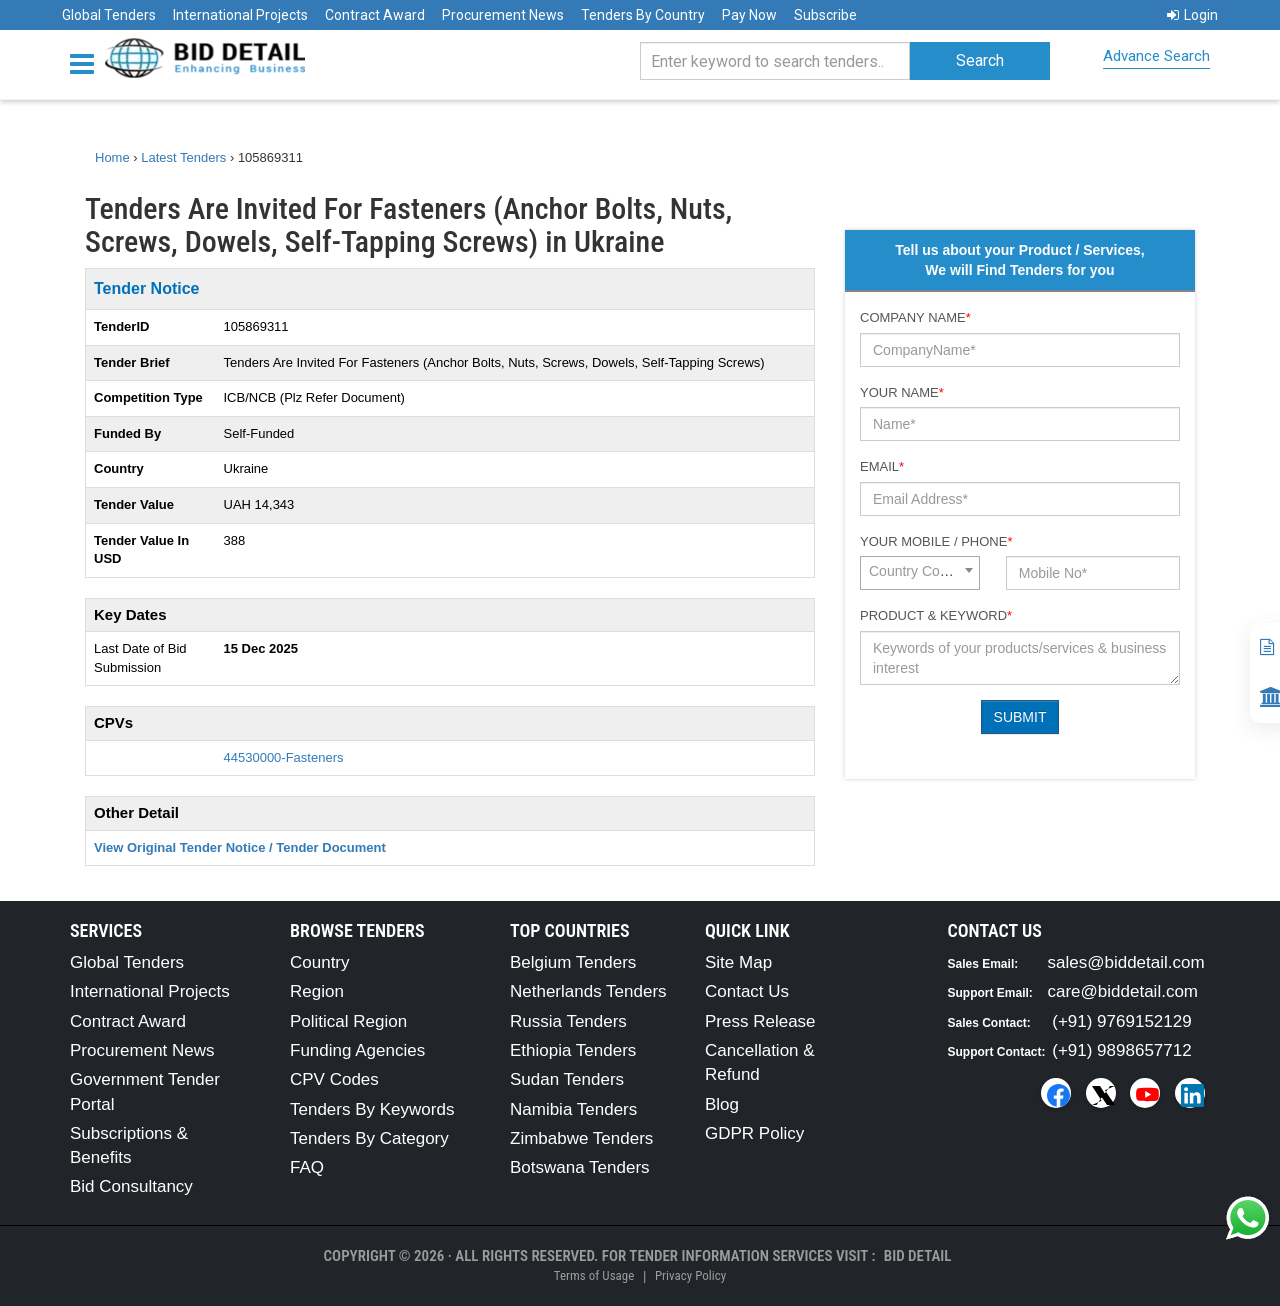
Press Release (760, 1021)
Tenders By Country (643, 15)
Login (1192, 15)
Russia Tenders (568, 1021)
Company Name (915, 317)
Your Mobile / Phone (936, 541)
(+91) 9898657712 (1121, 1050)
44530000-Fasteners (284, 757)
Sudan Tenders (567, 1079)
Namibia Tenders (573, 1109)
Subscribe (825, 15)
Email (882, 466)
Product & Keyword (936, 615)
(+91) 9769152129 (1121, 1021)
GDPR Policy (754, 1133)
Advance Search (1156, 56)
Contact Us (747, 991)
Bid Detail (918, 1256)
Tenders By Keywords (372, 1109)
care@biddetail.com (1123, 991)
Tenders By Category (369, 1138)
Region (317, 991)
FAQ (307, 1167)
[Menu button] (87, 62)
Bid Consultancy (131, 1186)
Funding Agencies (357, 1050)
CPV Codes (334, 1079)
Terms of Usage (594, 1275)
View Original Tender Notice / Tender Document (240, 847)
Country (320, 962)
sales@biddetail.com (1126, 962)
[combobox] (920, 573)
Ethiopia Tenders (573, 1050)
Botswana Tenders (580, 1167)
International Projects (240, 15)
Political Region (348, 1021)
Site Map (738, 962)
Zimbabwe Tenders (581, 1138)
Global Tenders (109, 15)
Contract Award (375, 15)
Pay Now (749, 15)
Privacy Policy (690, 1275)
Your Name (902, 392)
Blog (722, 1104)
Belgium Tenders (573, 962)
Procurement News (503, 15)
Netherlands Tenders (588, 991)
